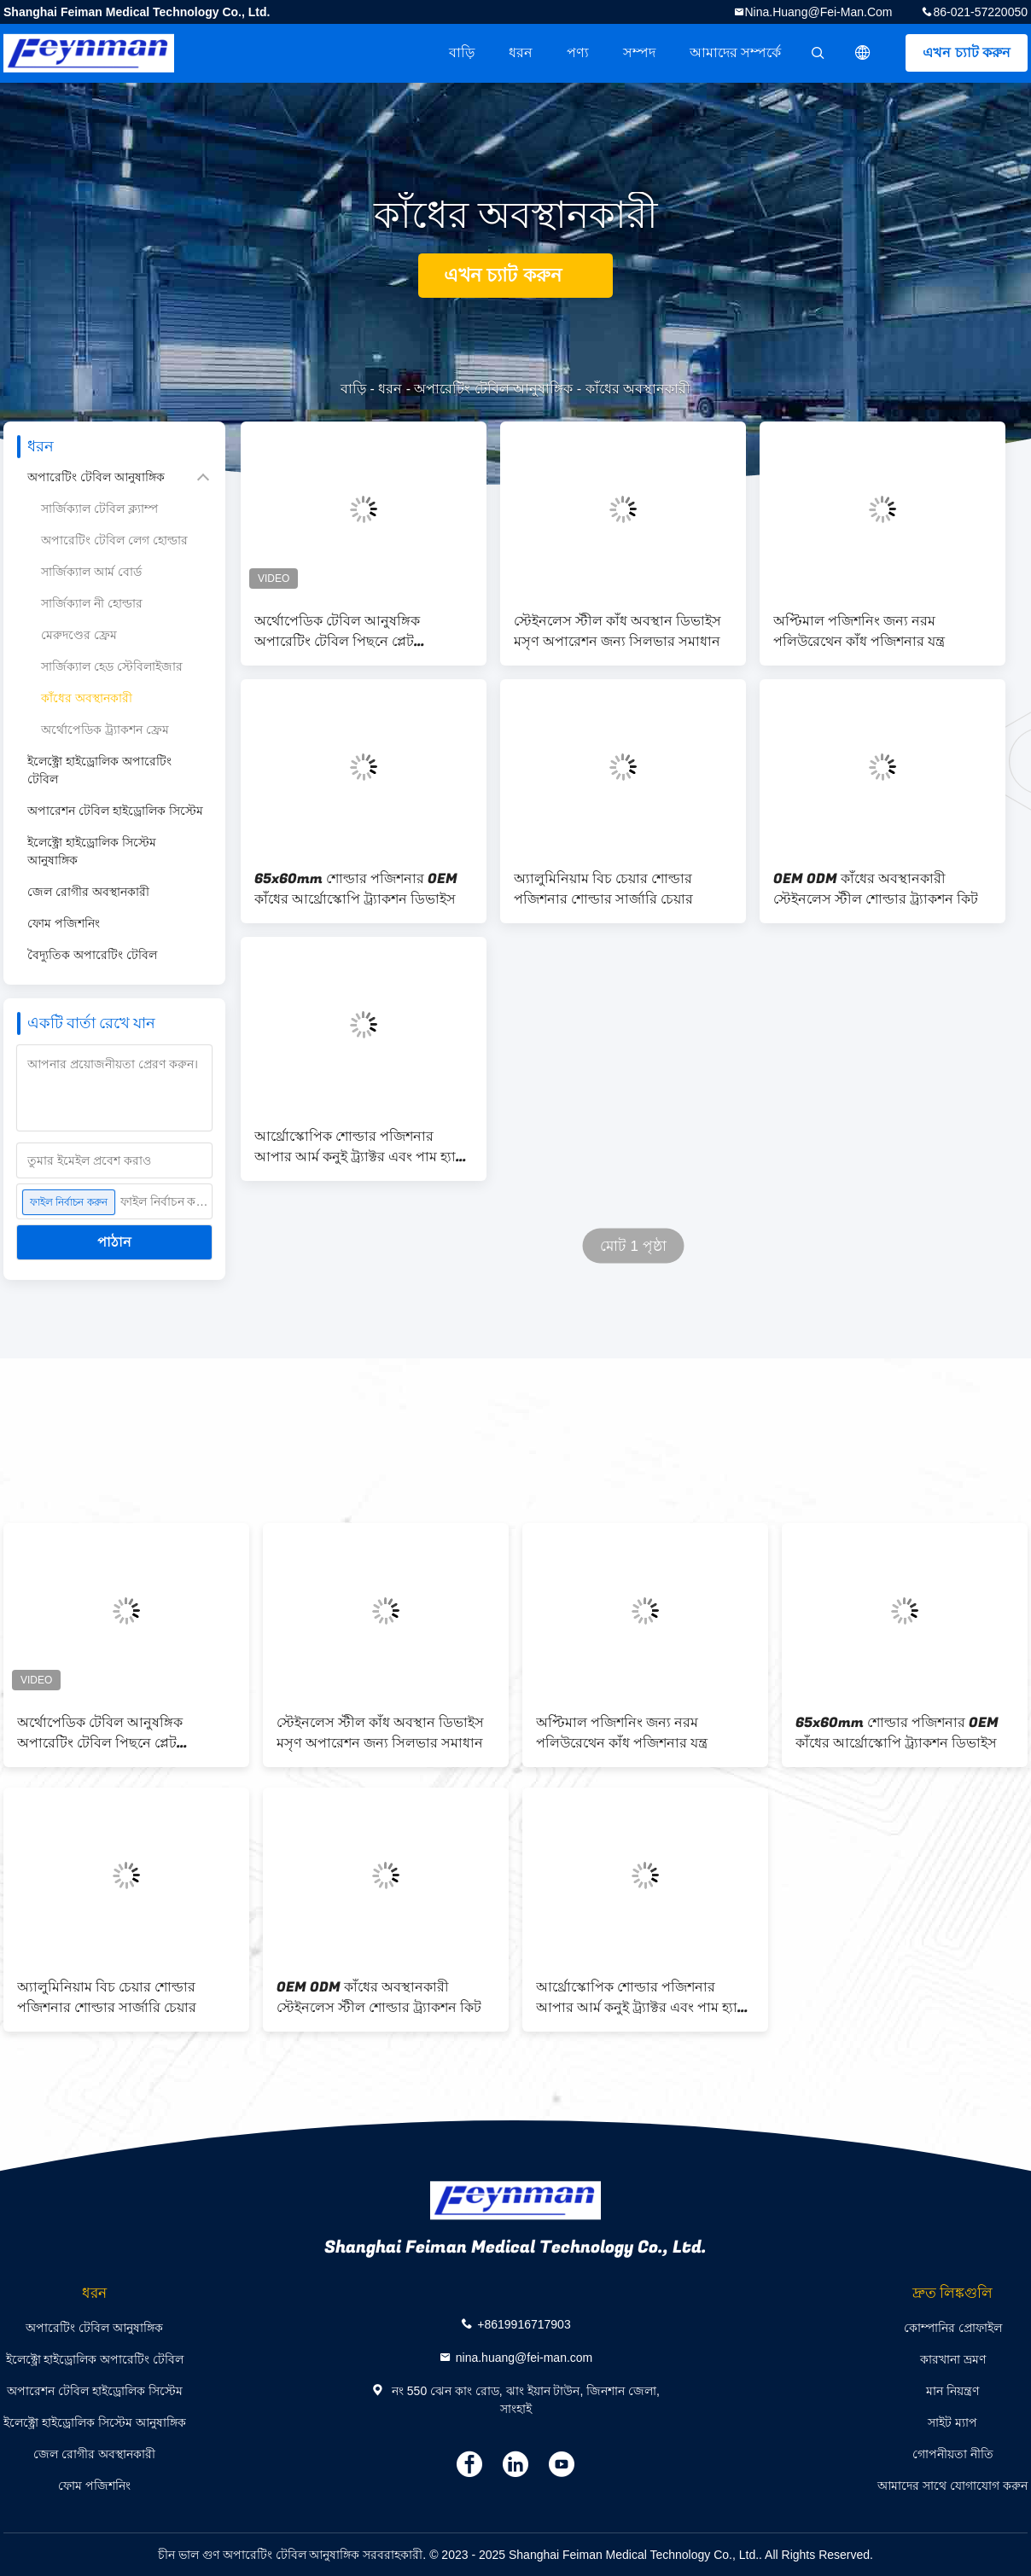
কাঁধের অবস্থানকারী (86, 698)
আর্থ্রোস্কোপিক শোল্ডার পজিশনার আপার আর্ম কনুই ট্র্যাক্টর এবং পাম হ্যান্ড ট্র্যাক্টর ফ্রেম (360, 1146)
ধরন (521, 52)
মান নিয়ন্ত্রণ (952, 2391)
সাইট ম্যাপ (952, 2422)
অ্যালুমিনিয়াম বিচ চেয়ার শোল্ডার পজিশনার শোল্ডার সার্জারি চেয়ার (603, 889)
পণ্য (578, 52)
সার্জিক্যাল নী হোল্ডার (92, 603)
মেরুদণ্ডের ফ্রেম (79, 635)
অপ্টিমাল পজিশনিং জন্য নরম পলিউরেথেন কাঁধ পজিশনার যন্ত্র (859, 631)
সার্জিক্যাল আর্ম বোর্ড (91, 572)
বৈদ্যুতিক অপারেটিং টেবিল (92, 955)
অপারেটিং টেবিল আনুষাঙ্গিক (493, 388)
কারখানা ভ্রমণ (953, 2359)
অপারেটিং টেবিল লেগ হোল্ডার (114, 540)
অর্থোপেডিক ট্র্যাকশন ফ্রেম (105, 729)
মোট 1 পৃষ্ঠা (633, 1246)
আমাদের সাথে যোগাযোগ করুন (952, 2485)
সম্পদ (639, 52)
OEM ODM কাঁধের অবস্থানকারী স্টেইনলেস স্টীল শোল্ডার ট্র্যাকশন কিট (875, 889)
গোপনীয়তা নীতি (952, 2454)
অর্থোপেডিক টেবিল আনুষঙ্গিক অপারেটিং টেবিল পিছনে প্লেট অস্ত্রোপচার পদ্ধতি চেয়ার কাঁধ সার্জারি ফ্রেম (355, 631)
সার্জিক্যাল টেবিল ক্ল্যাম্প (99, 508)
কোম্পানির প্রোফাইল (953, 2328)
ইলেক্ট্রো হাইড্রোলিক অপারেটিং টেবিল (99, 770)
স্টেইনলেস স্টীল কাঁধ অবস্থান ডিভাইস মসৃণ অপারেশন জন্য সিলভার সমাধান (617, 631)
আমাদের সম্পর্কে (735, 52)
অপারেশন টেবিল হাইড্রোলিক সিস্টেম (115, 810)
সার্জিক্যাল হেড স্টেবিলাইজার (112, 666)
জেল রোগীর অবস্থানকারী (88, 891)
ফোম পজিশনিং (63, 923)
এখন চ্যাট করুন (967, 52)
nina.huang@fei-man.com (819, 12)
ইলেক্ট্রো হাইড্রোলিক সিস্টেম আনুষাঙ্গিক (91, 851)
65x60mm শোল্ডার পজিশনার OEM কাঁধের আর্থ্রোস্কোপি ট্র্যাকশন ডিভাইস (355, 889)
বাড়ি (462, 52)
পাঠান (114, 1242)
